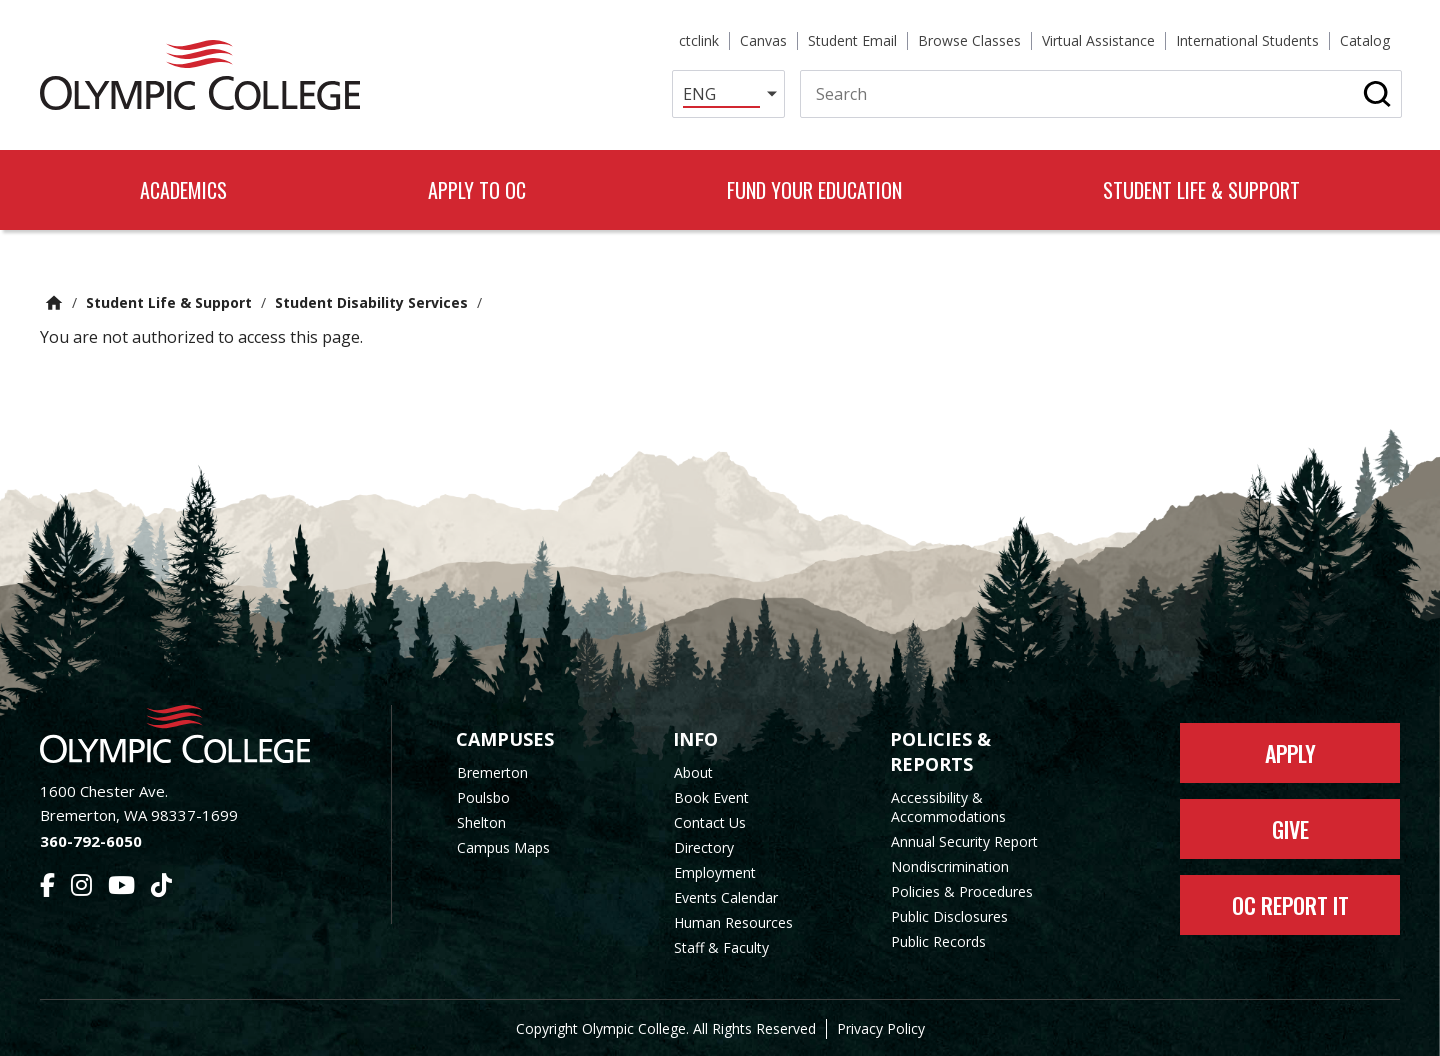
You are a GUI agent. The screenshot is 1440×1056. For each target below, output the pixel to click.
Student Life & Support (169, 302)
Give (1290, 829)
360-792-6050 (91, 841)
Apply (1290, 753)
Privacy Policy (881, 1028)
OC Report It (1290, 905)
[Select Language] (728, 94)
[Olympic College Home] (195, 734)
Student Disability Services (371, 302)
